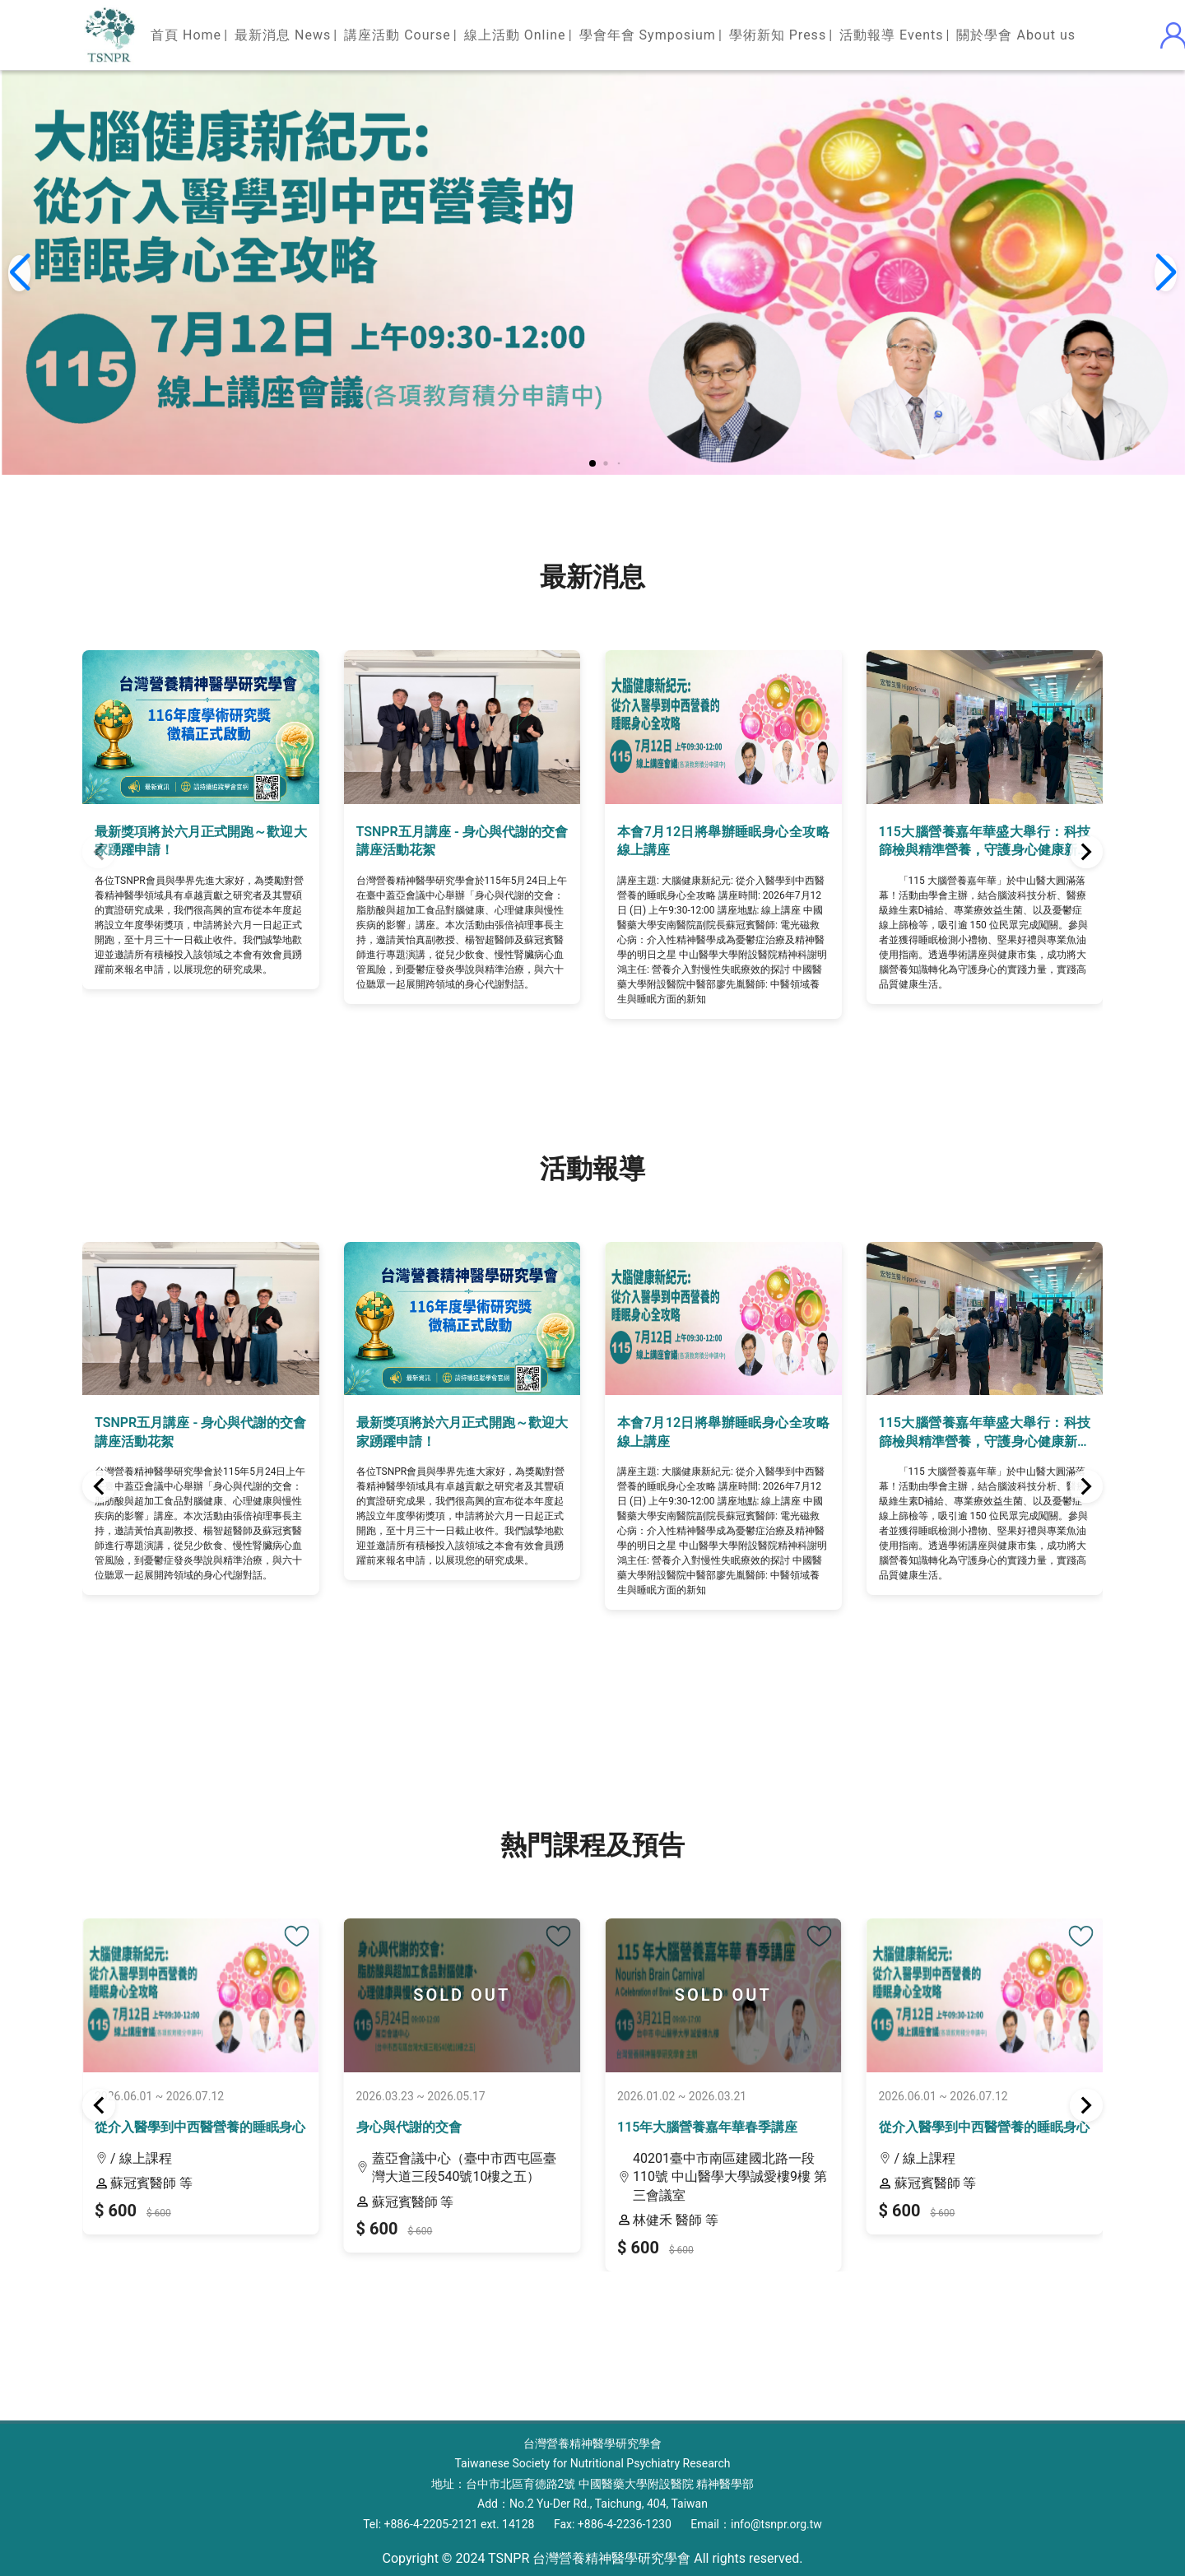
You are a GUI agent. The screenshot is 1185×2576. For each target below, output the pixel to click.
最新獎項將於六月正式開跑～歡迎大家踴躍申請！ (201, 841)
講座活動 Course (397, 35)
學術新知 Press (777, 35)
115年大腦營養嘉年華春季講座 (707, 2127)
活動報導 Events (891, 35)
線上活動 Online (515, 35)
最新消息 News (283, 35)
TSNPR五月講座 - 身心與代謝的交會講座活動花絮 (462, 841)
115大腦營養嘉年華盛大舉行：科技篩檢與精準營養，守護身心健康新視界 (985, 842)
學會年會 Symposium (647, 35)
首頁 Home (186, 35)
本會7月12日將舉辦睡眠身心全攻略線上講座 (723, 841)
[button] (592, 463)
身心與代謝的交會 (409, 2127)
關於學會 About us (1016, 35)
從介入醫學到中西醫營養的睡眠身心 (200, 2127)
